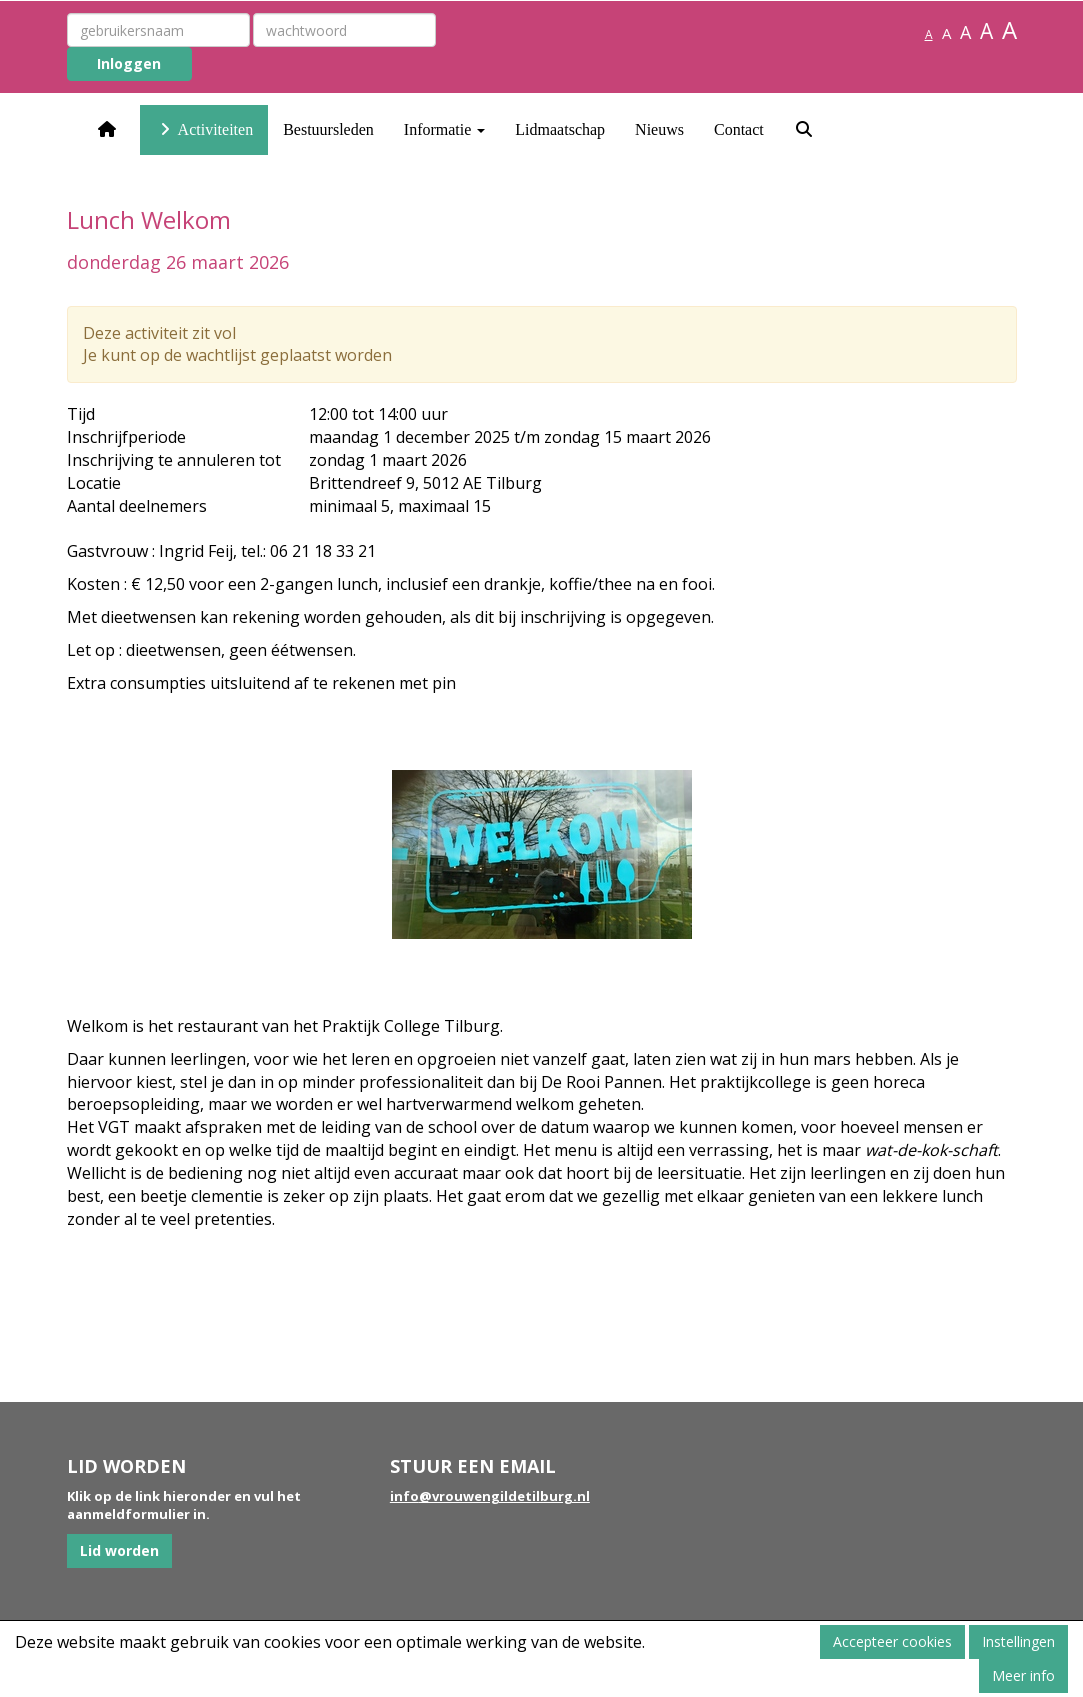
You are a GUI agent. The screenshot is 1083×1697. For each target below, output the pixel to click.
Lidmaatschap (560, 129)
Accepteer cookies (892, 1641)
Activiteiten (204, 129)
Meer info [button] (1023, 1675)
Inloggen (129, 63)
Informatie (445, 129)
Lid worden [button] (119, 1550)
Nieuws (659, 129)
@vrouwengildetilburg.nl (490, 1496)
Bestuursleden (328, 129)
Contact (739, 129)
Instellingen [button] (1018, 1641)
